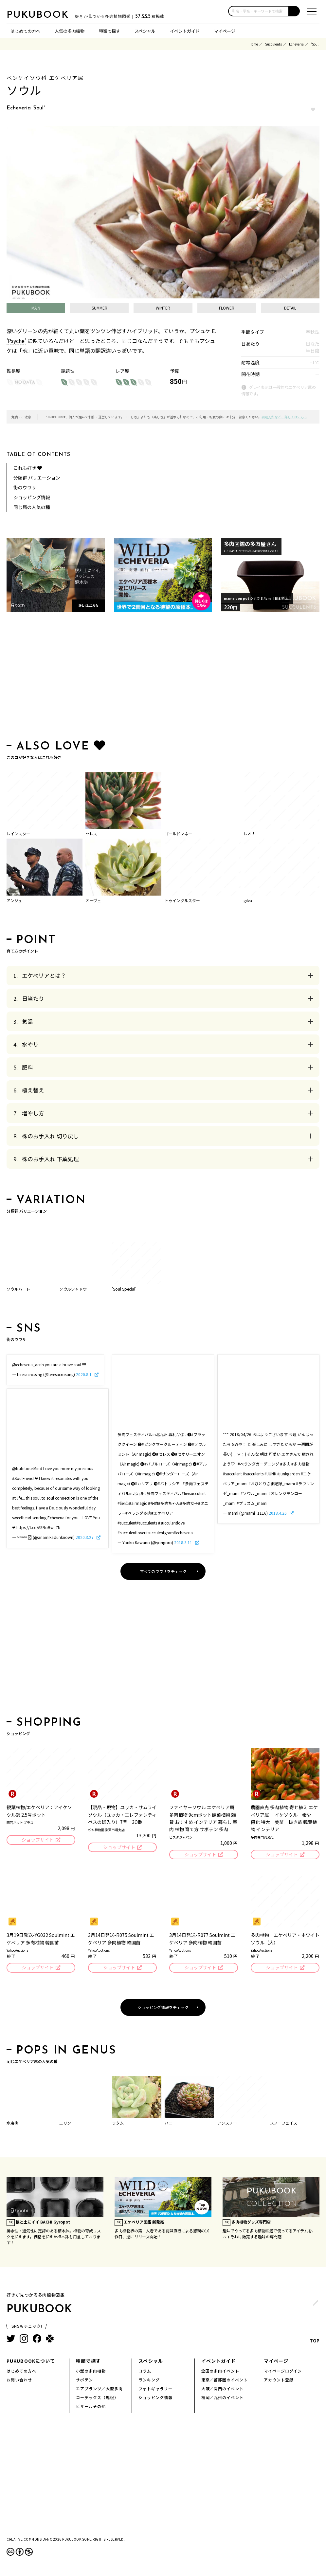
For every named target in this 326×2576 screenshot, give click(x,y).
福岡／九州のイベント (222, 2398)
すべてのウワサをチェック (163, 1571)
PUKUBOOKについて (31, 2361)
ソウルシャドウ (73, 1289)
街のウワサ (24, 487)
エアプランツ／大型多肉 (99, 2389)
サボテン (84, 2380)
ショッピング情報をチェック (163, 2007)
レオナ (249, 833)
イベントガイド (185, 31)
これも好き (27, 467)
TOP (314, 2323)
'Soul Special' (124, 1289)
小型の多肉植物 (91, 2371)
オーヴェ (93, 900)
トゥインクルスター (182, 900)
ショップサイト (37, 1839)
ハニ (168, 2123)
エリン (65, 2123)
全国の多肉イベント (220, 2371)
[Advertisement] (163, 677)
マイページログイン (283, 2371)
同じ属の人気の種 (31, 507)
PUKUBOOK (39, 15)
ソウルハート (18, 1289)
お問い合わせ (19, 2380)
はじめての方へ (25, 31)
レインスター (18, 833)
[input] (258, 11)
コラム (144, 2371)
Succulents (273, 44)
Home (253, 44)
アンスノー (227, 2123)
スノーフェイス (283, 2123)
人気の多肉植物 (69, 31)
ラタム (118, 2123)
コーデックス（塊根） (97, 2398)
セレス (91, 833)
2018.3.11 (183, 1542)
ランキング (149, 2380)
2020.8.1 (84, 1374)
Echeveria (296, 44)
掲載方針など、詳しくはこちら (284, 416)
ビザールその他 (91, 2407)
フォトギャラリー (155, 2389)
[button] (294, 11)
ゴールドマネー (178, 833)
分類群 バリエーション (36, 477)
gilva (248, 900)
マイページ (224, 31)
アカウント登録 (279, 2380)
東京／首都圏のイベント (224, 2380)
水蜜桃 (12, 2123)
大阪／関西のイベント (222, 2389)
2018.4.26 (278, 1513)
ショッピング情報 (31, 497)
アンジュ (14, 900)
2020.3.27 (85, 1537)
